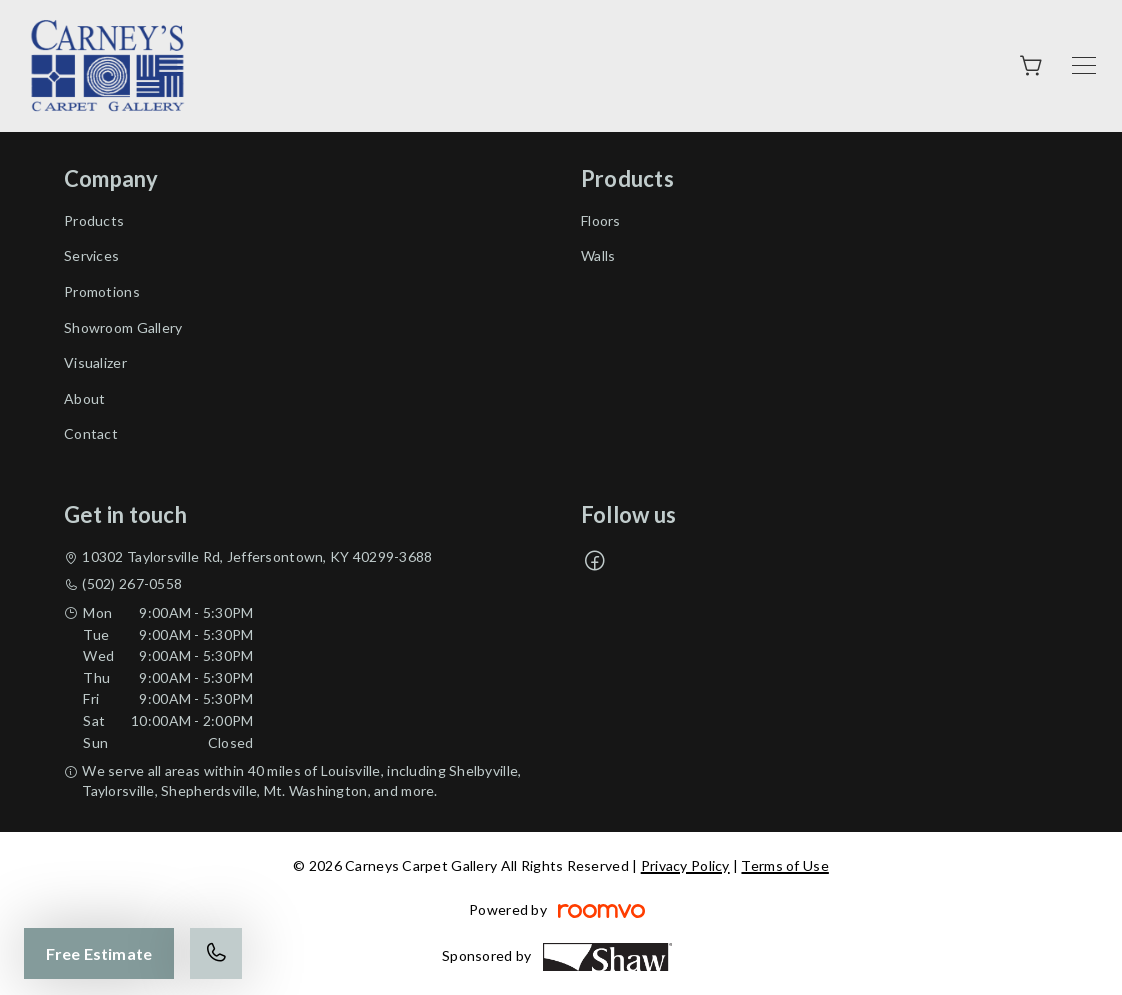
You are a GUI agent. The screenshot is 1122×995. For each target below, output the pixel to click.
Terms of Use (784, 865)
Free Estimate (99, 953)
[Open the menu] (1084, 65)
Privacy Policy (685, 865)
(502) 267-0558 (132, 583)
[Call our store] (216, 953)
